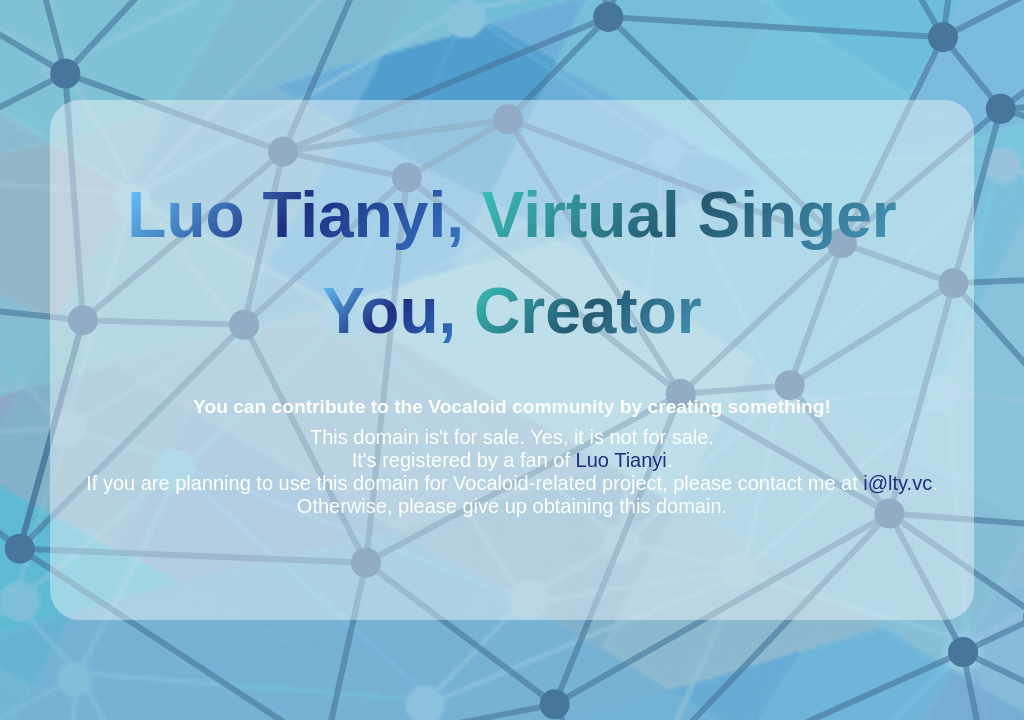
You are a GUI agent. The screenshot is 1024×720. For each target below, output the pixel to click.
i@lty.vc (897, 483)
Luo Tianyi (621, 460)
